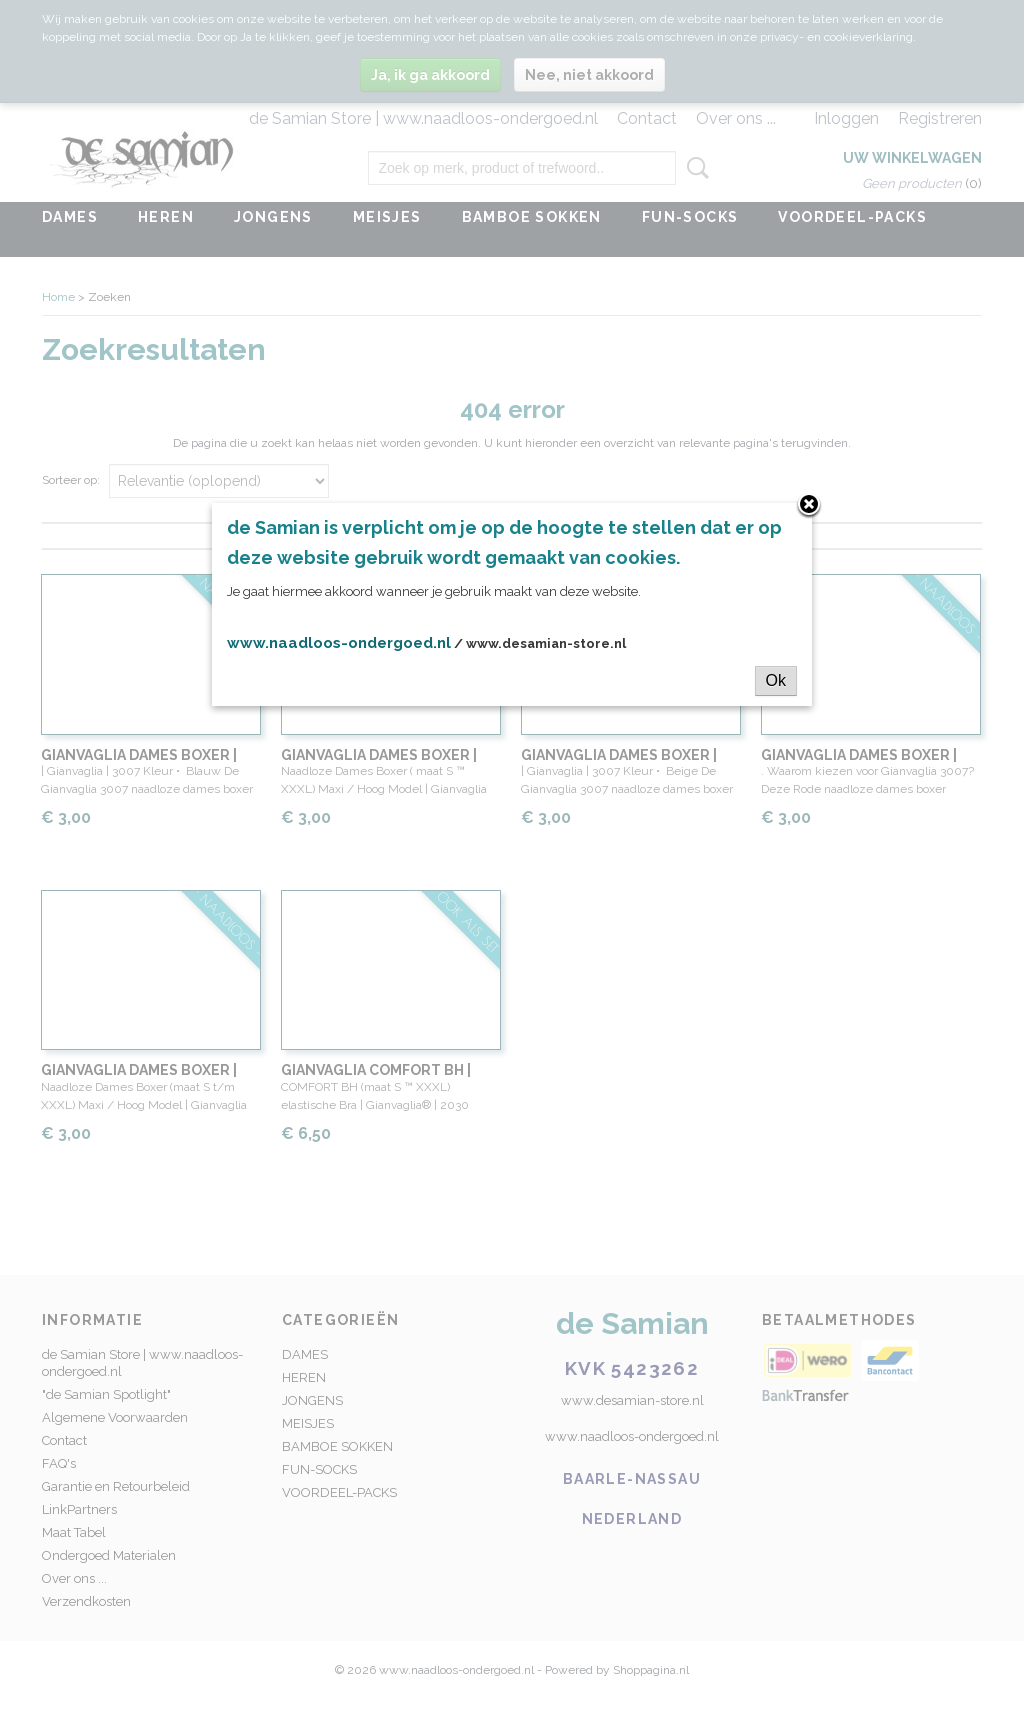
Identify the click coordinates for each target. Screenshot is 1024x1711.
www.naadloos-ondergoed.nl (339, 643)
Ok (776, 680)
